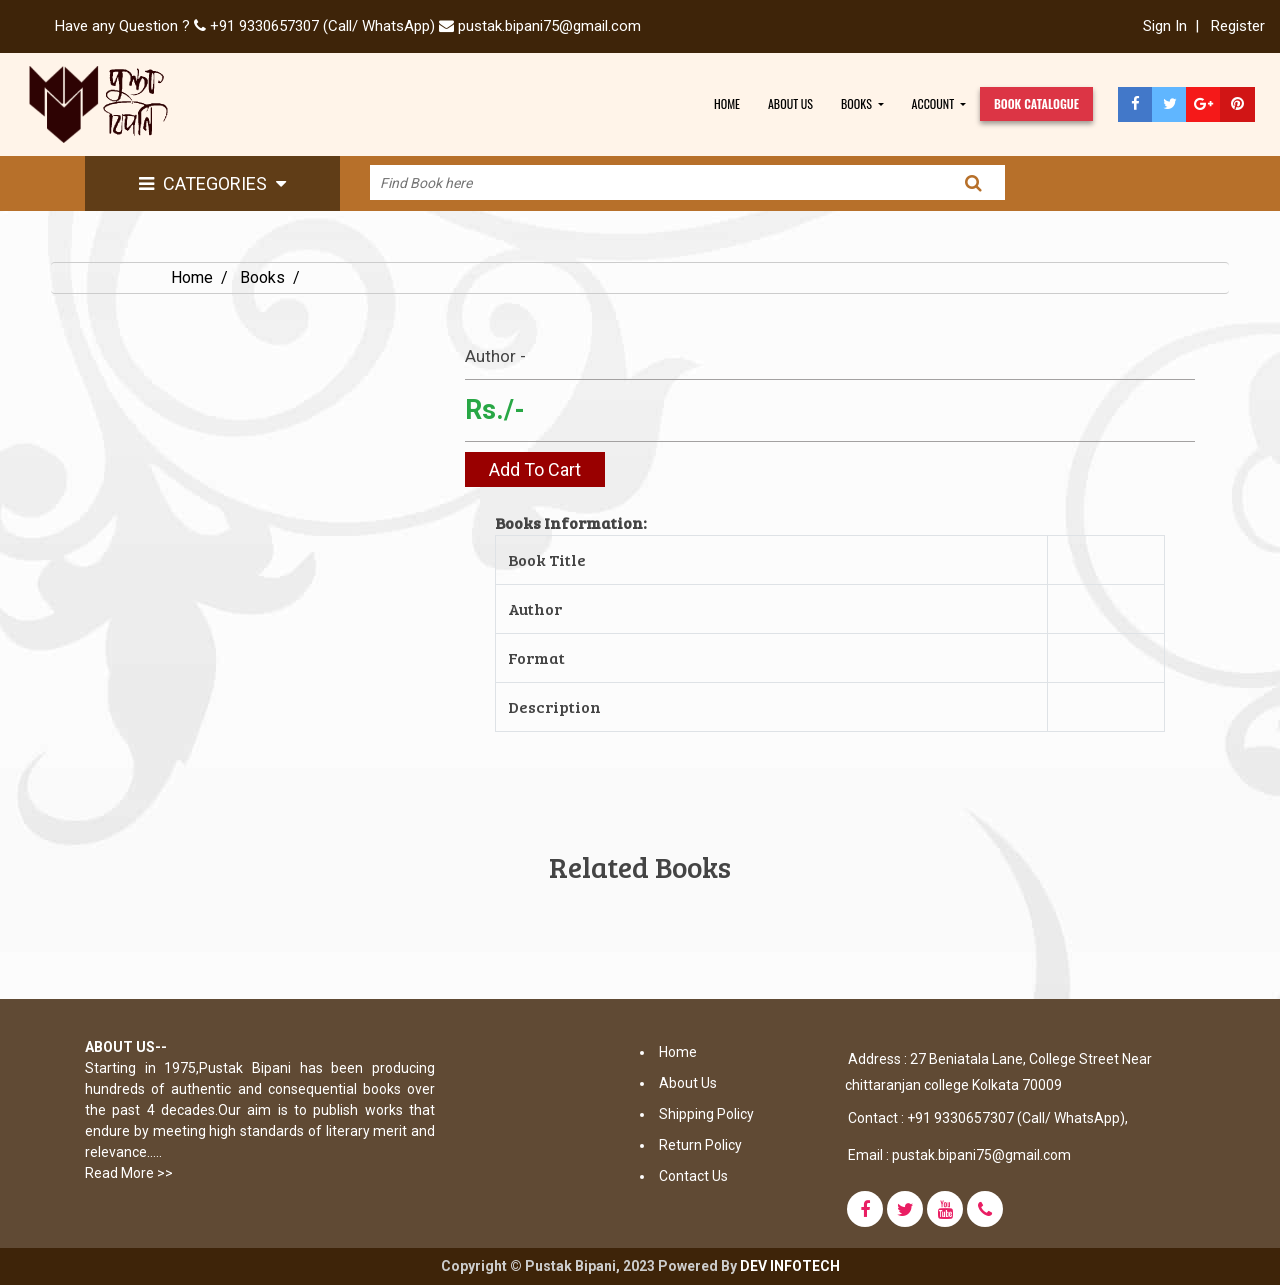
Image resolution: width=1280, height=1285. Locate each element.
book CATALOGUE (1036, 103)
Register (1238, 26)
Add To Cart (535, 469)
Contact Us (693, 1176)
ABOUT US (790, 103)
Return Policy (700, 1145)
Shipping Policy (706, 1114)
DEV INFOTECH (790, 1266)
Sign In (1165, 26)
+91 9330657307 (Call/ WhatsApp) (322, 26)
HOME (727, 103)
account (934, 103)
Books (262, 277)
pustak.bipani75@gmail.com (547, 26)
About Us (688, 1083)
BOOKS (858, 103)
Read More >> (129, 1173)
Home (192, 277)
